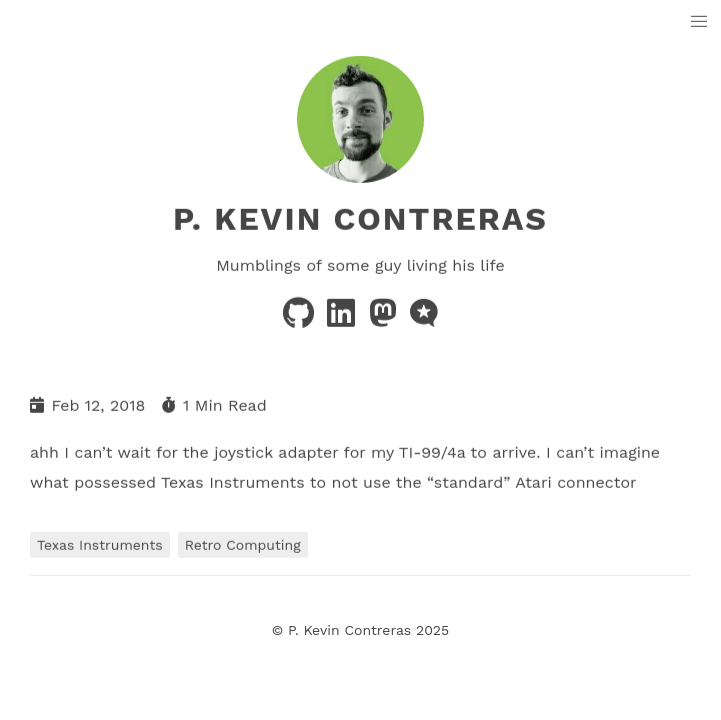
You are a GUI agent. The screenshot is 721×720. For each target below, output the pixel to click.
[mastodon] (385, 319)
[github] (301, 319)
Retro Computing (243, 544)
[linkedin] (343, 319)
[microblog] (424, 319)
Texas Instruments (100, 544)
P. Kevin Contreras (360, 219)
